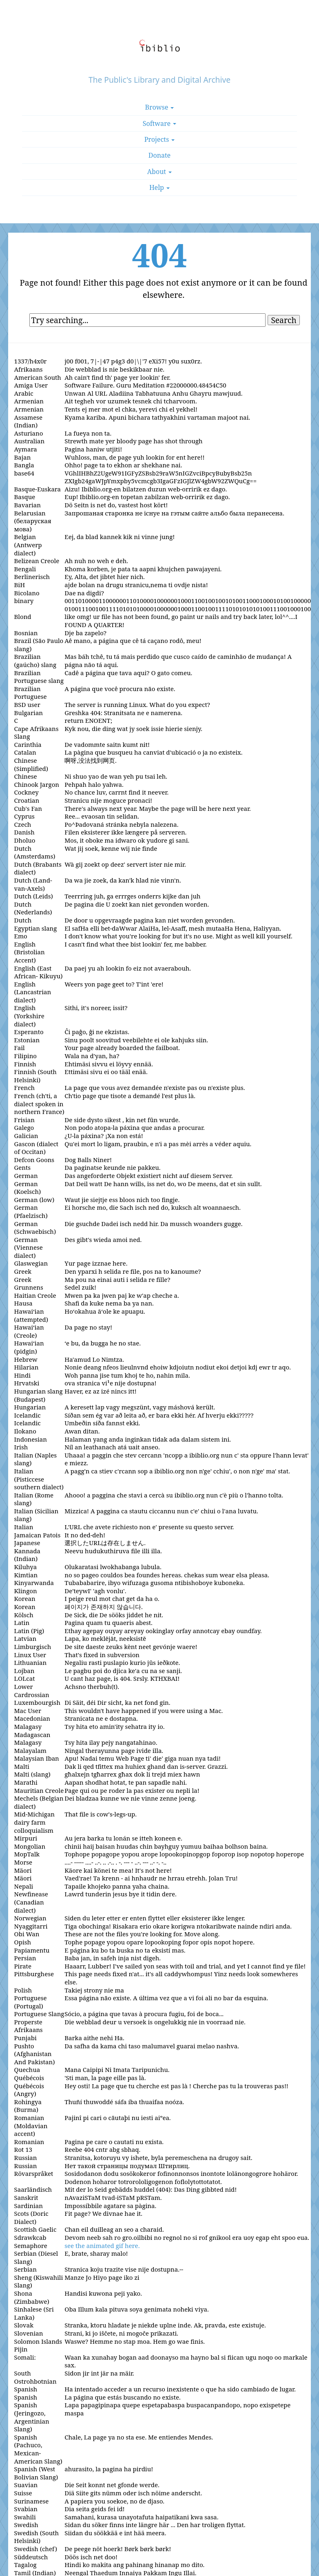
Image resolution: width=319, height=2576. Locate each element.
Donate (159, 155)
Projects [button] (159, 139)
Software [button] (160, 123)
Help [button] (159, 187)
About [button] (159, 171)
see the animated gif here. (102, 2245)
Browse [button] (159, 107)
